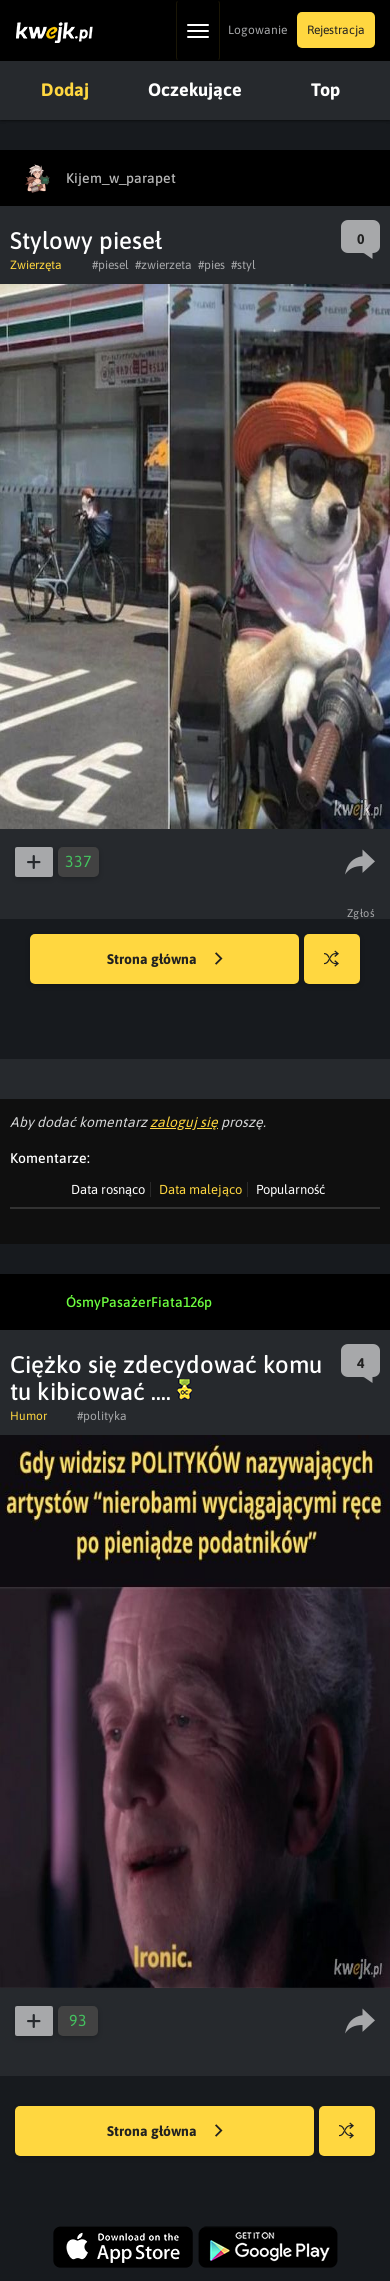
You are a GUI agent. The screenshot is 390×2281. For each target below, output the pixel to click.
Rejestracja (336, 30)
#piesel (110, 265)
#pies (211, 265)
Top (325, 89)
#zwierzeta (163, 265)
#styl (243, 265)
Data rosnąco (108, 1189)
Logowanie (257, 30)
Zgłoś (361, 913)
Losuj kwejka (339, 968)
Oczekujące (195, 89)
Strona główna (165, 960)
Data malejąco (200, 1189)
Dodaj (65, 89)
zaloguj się (184, 1122)
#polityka (102, 1416)
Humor (28, 1416)
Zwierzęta (36, 265)
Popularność (290, 1189)
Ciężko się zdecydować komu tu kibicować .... (166, 1378)
